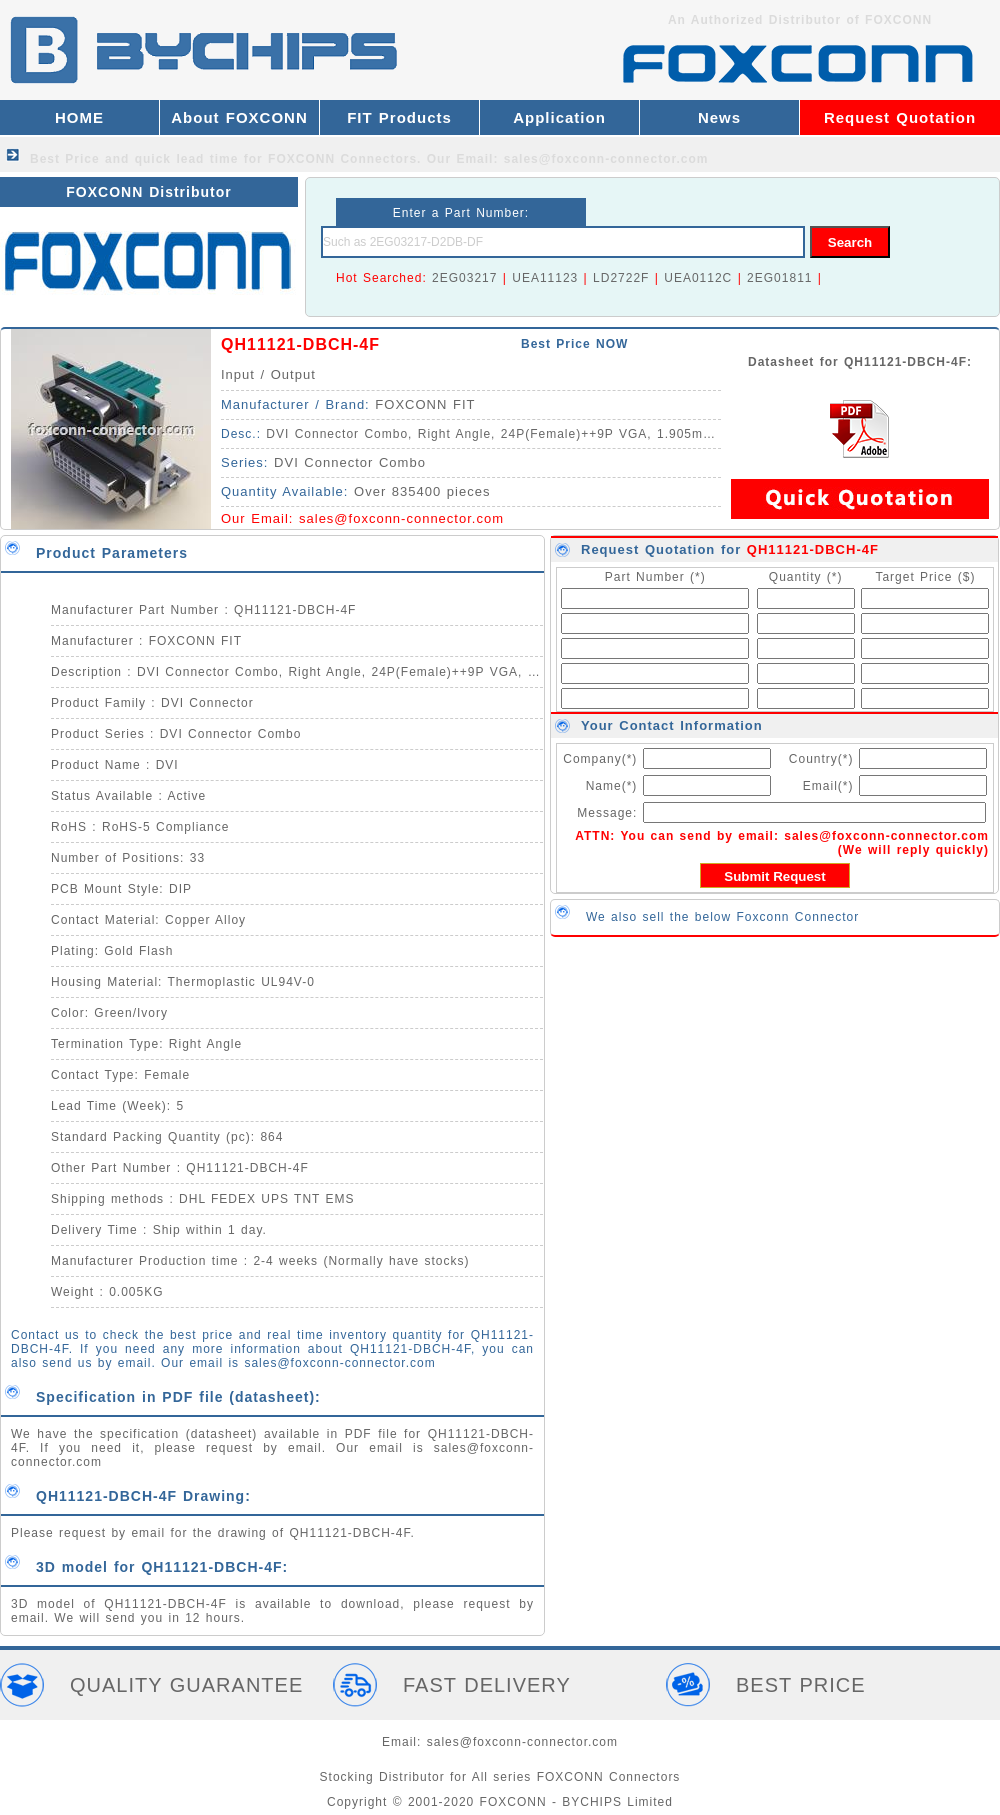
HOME (79, 117)
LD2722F (621, 278)
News (719, 117)
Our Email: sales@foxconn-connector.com (568, 159)
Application (559, 117)
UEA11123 (545, 278)
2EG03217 (464, 278)
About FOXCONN (239, 117)
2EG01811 (779, 278)
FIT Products (399, 117)
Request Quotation (900, 117)
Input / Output (268, 374)
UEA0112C (698, 278)
